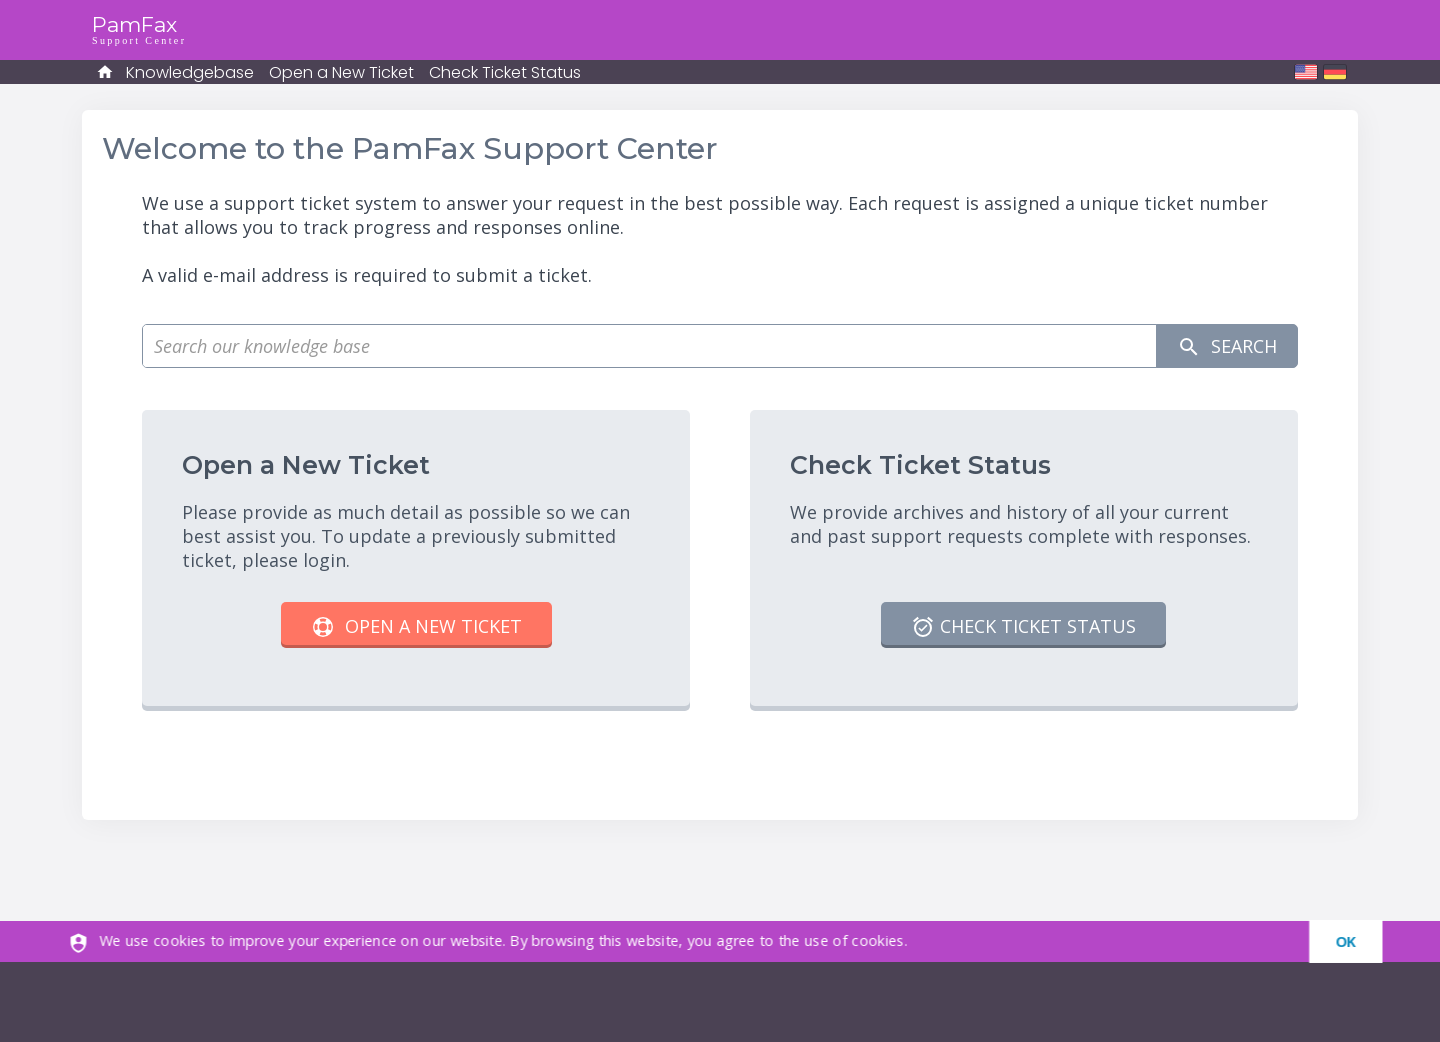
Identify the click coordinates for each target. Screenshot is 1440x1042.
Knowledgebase (190, 72)
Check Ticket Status (505, 72)
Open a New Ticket (341, 72)
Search (1227, 346)
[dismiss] (1336, 941)
